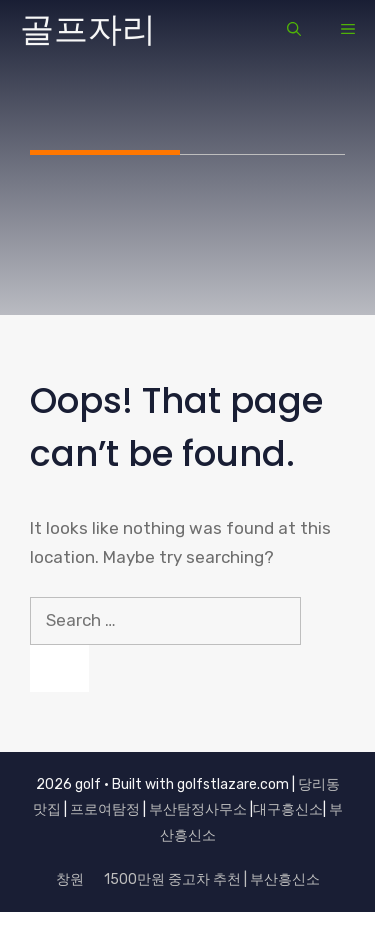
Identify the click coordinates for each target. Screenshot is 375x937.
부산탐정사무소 (198, 809)
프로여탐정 (105, 809)
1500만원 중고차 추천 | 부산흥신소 (212, 879)
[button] (294, 30)
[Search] (59, 669)
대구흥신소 (288, 809)
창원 (70, 879)
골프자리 (88, 29)
